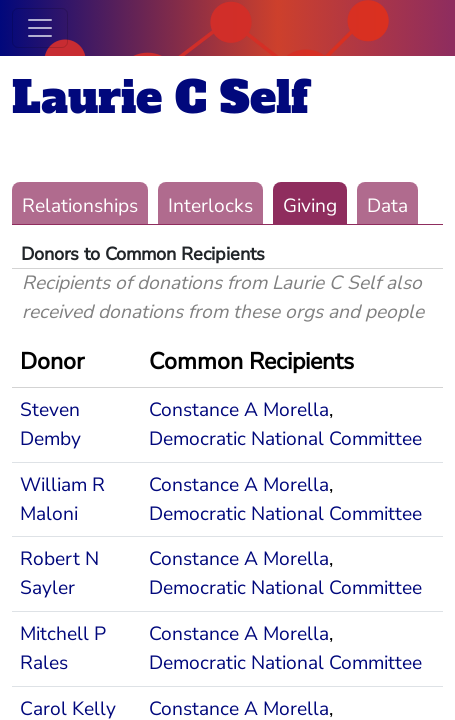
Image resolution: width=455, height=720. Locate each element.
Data (387, 206)
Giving (310, 206)
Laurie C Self (160, 97)
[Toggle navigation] (40, 28)
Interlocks (210, 206)
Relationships (80, 206)
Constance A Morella (239, 410)
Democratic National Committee (285, 439)
